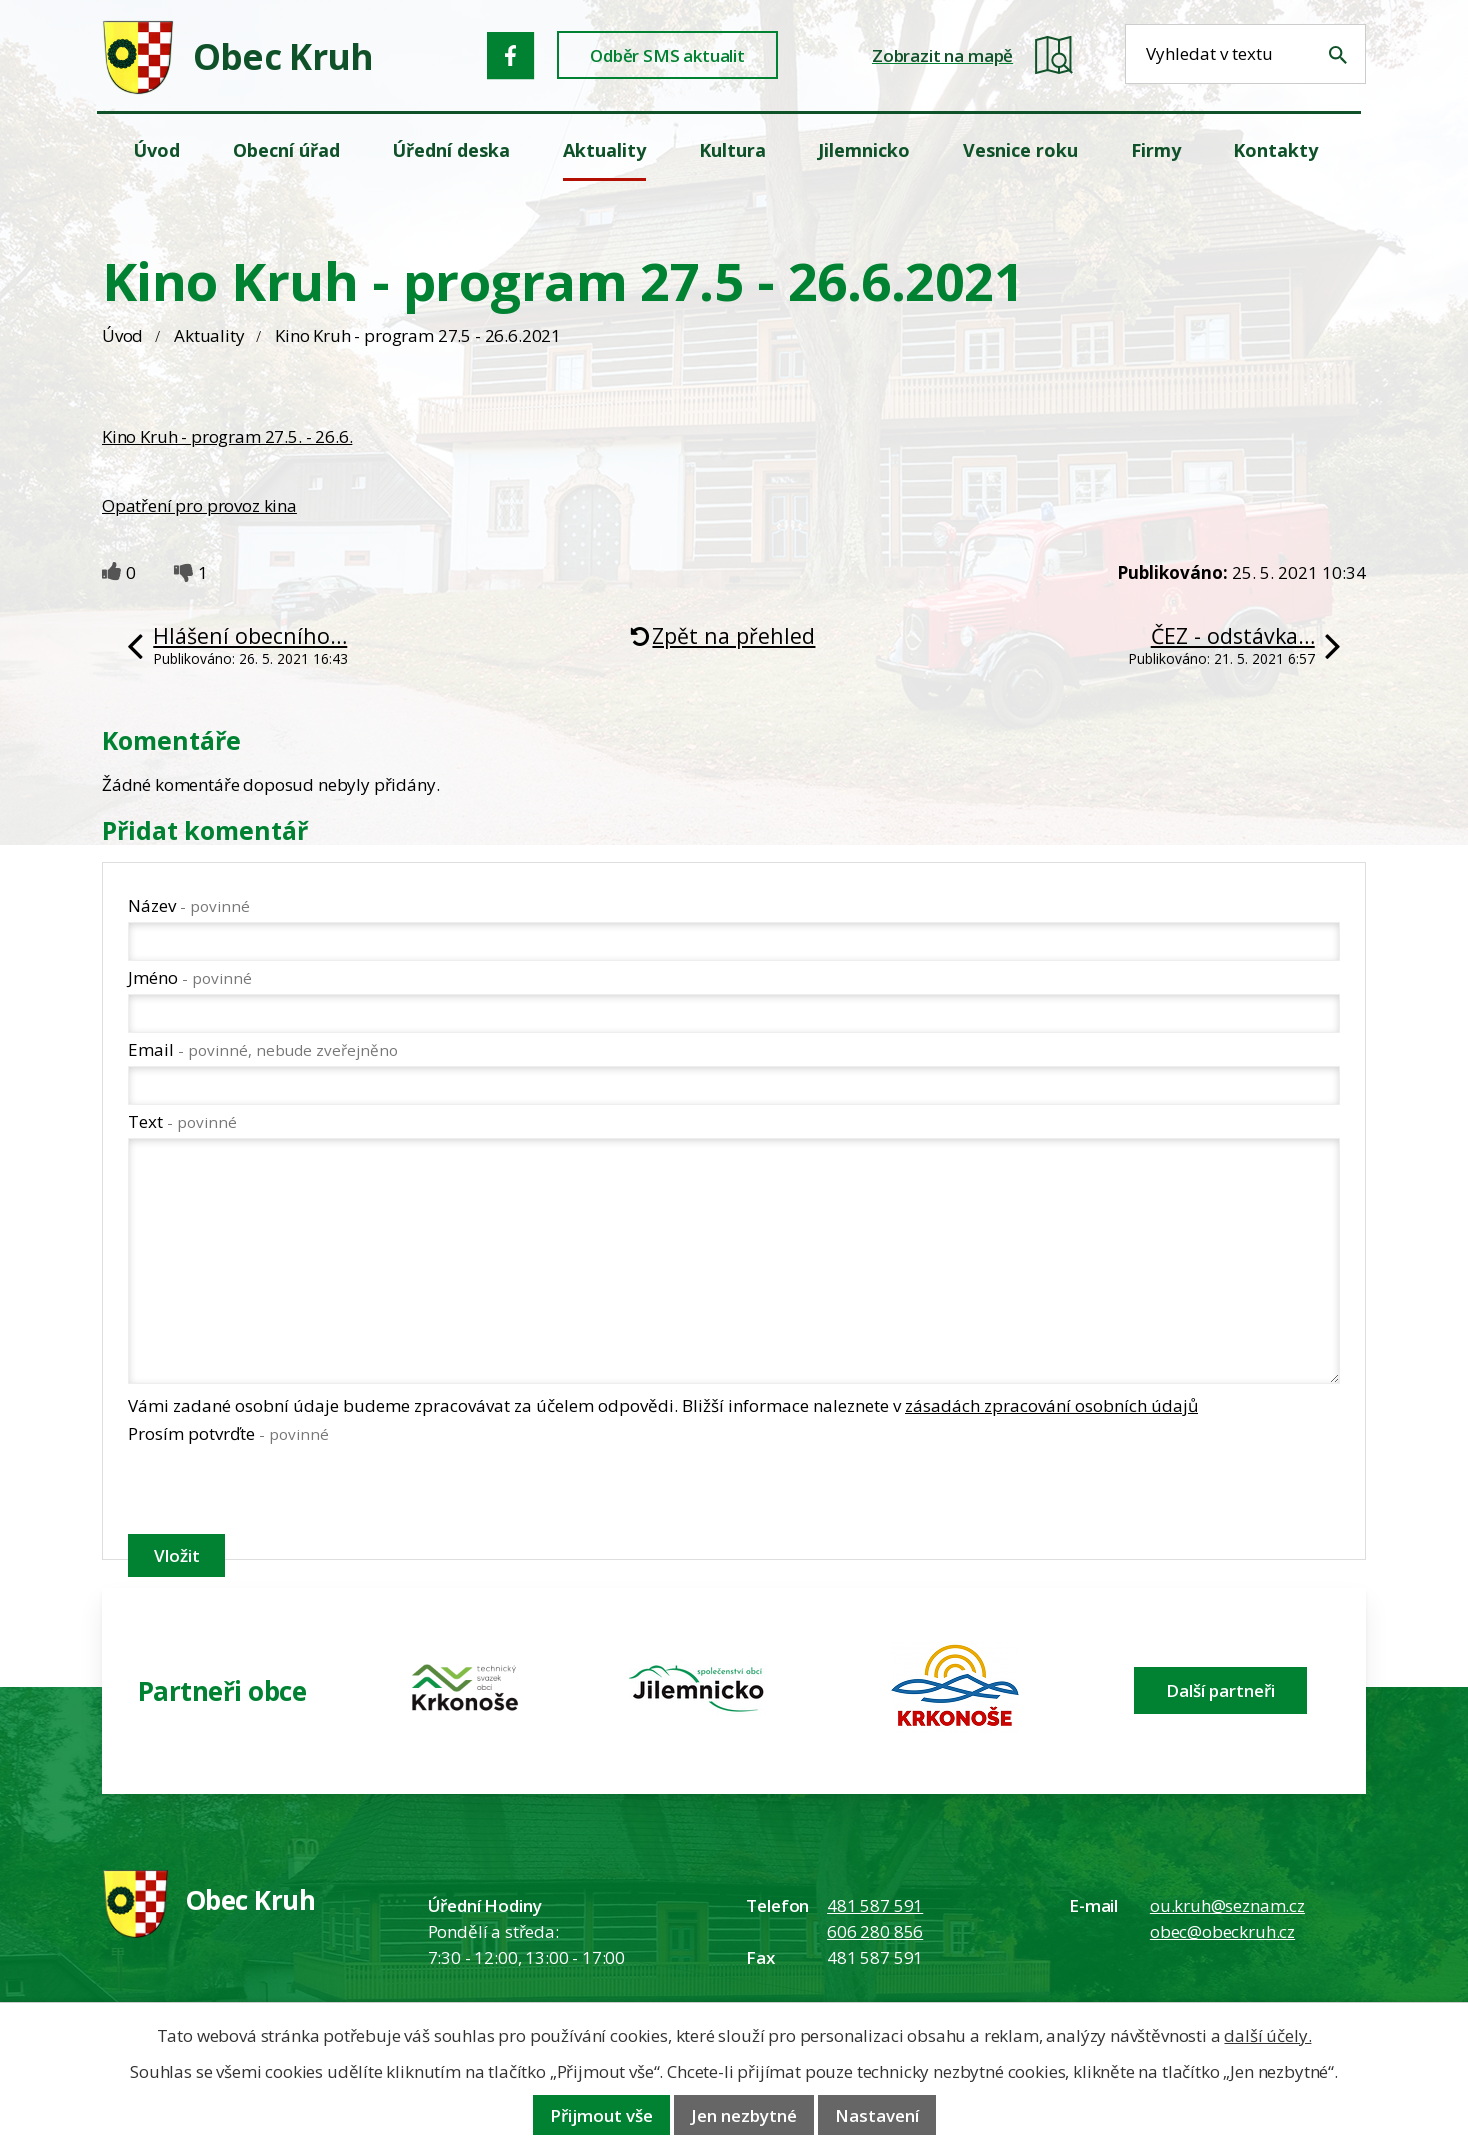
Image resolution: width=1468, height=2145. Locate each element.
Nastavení (877, 2115)
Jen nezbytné (744, 2115)
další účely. (1267, 2035)
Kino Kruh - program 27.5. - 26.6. (227, 436)
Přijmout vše (601, 2115)
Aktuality (209, 335)
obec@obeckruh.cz (1222, 1931)
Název (189, 905)
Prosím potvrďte (228, 1433)
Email (263, 1049)
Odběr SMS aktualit (667, 55)
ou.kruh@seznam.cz (1227, 1905)
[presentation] (280, 1493)
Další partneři (1220, 1690)
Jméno (190, 977)
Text (182, 1121)
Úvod (122, 335)
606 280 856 (875, 1931)
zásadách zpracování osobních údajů (1051, 1405)
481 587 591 (875, 1905)
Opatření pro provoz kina (199, 505)
